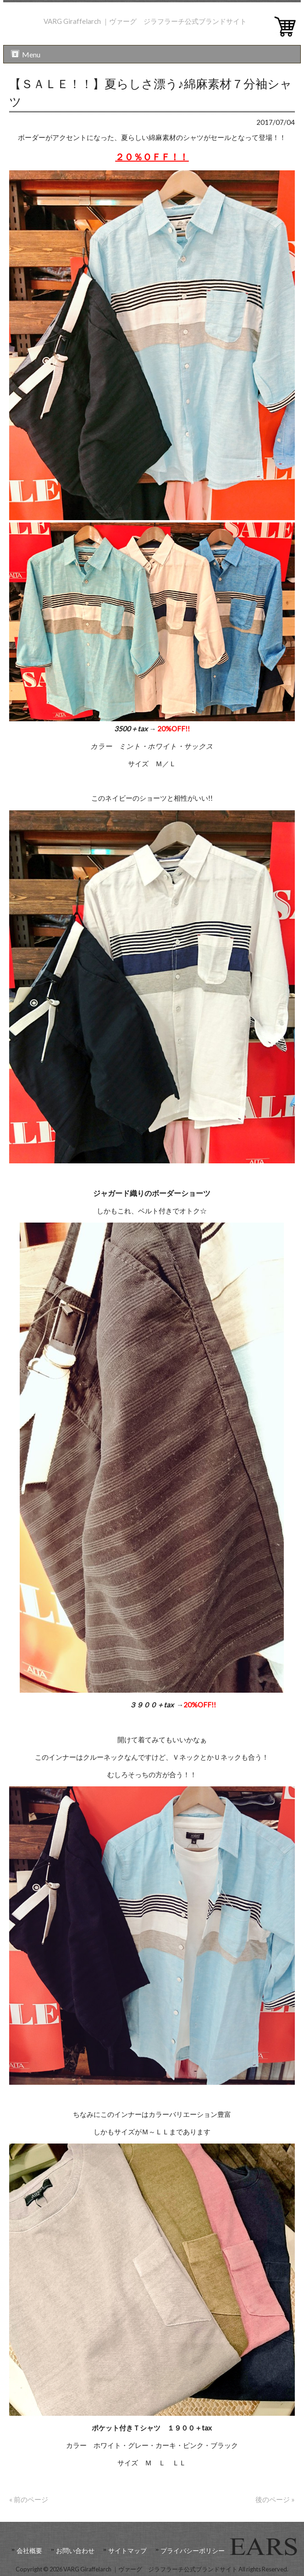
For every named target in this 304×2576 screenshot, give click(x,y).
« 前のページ (28, 2499)
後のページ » (275, 2499)
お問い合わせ (75, 2550)
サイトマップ (127, 2550)
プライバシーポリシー (192, 2550)
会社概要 (29, 2550)
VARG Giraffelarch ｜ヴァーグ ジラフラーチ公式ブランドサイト (145, 21)
